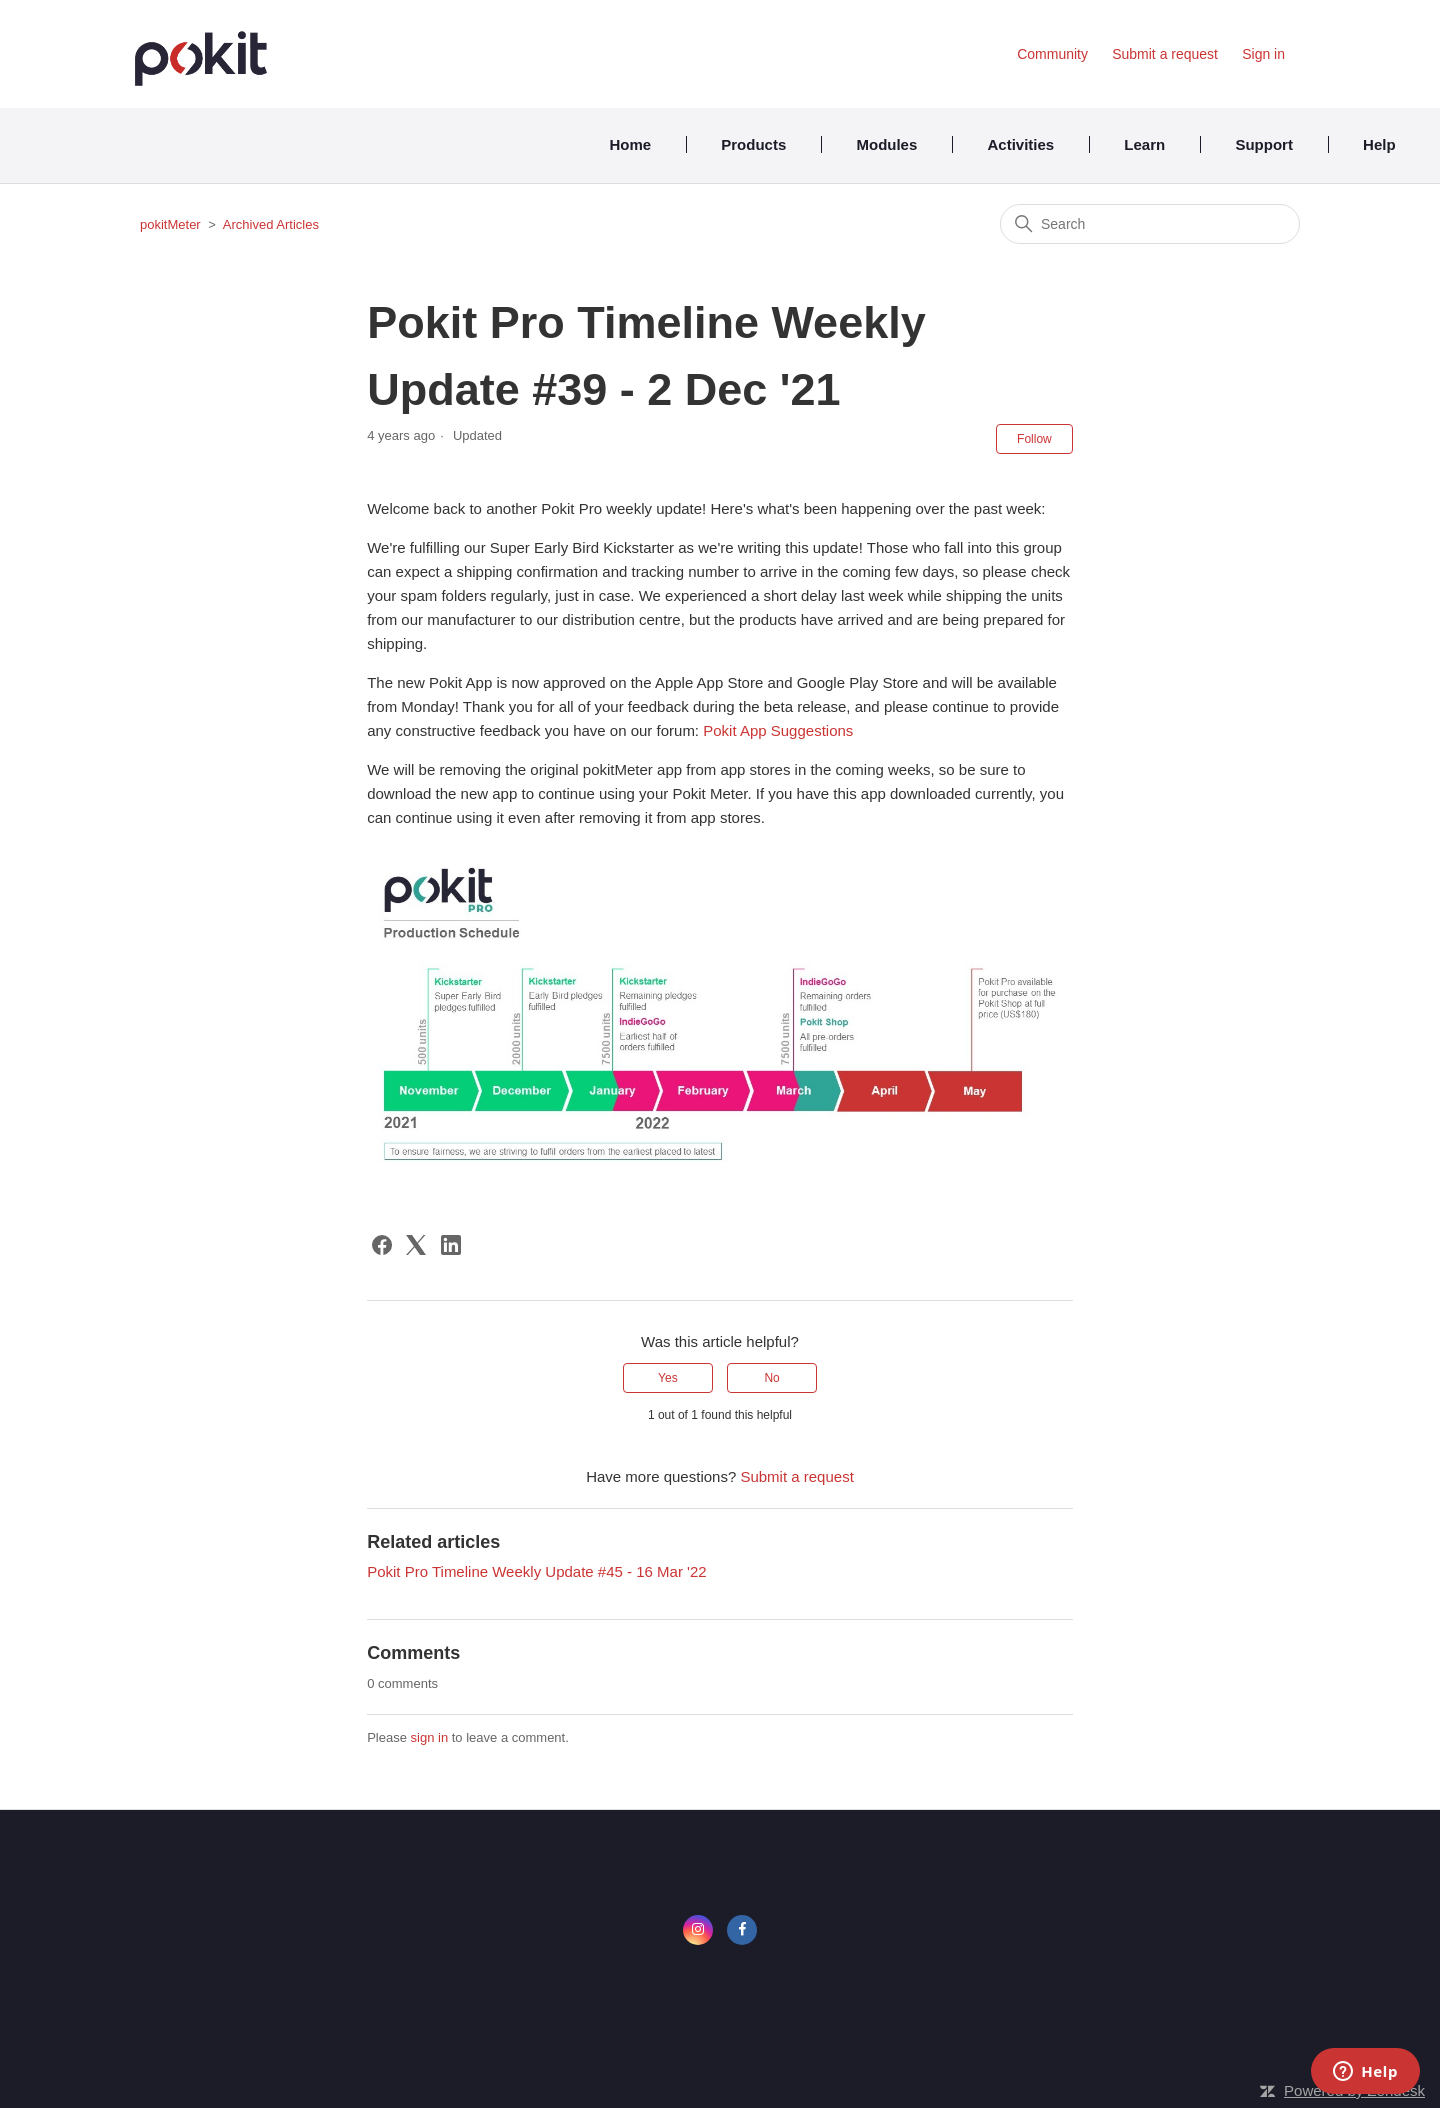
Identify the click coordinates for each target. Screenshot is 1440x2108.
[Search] (1150, 224)
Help (1379, 144)
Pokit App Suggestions (778, 730)
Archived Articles (271, 224)
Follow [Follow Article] (1034, 439)
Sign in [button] (1263, 54)
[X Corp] (416, 1245)
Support (1264, 144)
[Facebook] (382, 1245)
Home (630, 144)
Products (753, 144)
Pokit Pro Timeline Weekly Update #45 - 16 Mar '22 (536, 1571)
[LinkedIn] (451, 1245)
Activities (1020, 144)
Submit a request (1165, 54)
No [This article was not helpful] (771, 1378)
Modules (886, 144)
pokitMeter (170, 224)
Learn (1144, 144)
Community (1052, 54)
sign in (430, 1737)
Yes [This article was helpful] (668, 1378)
